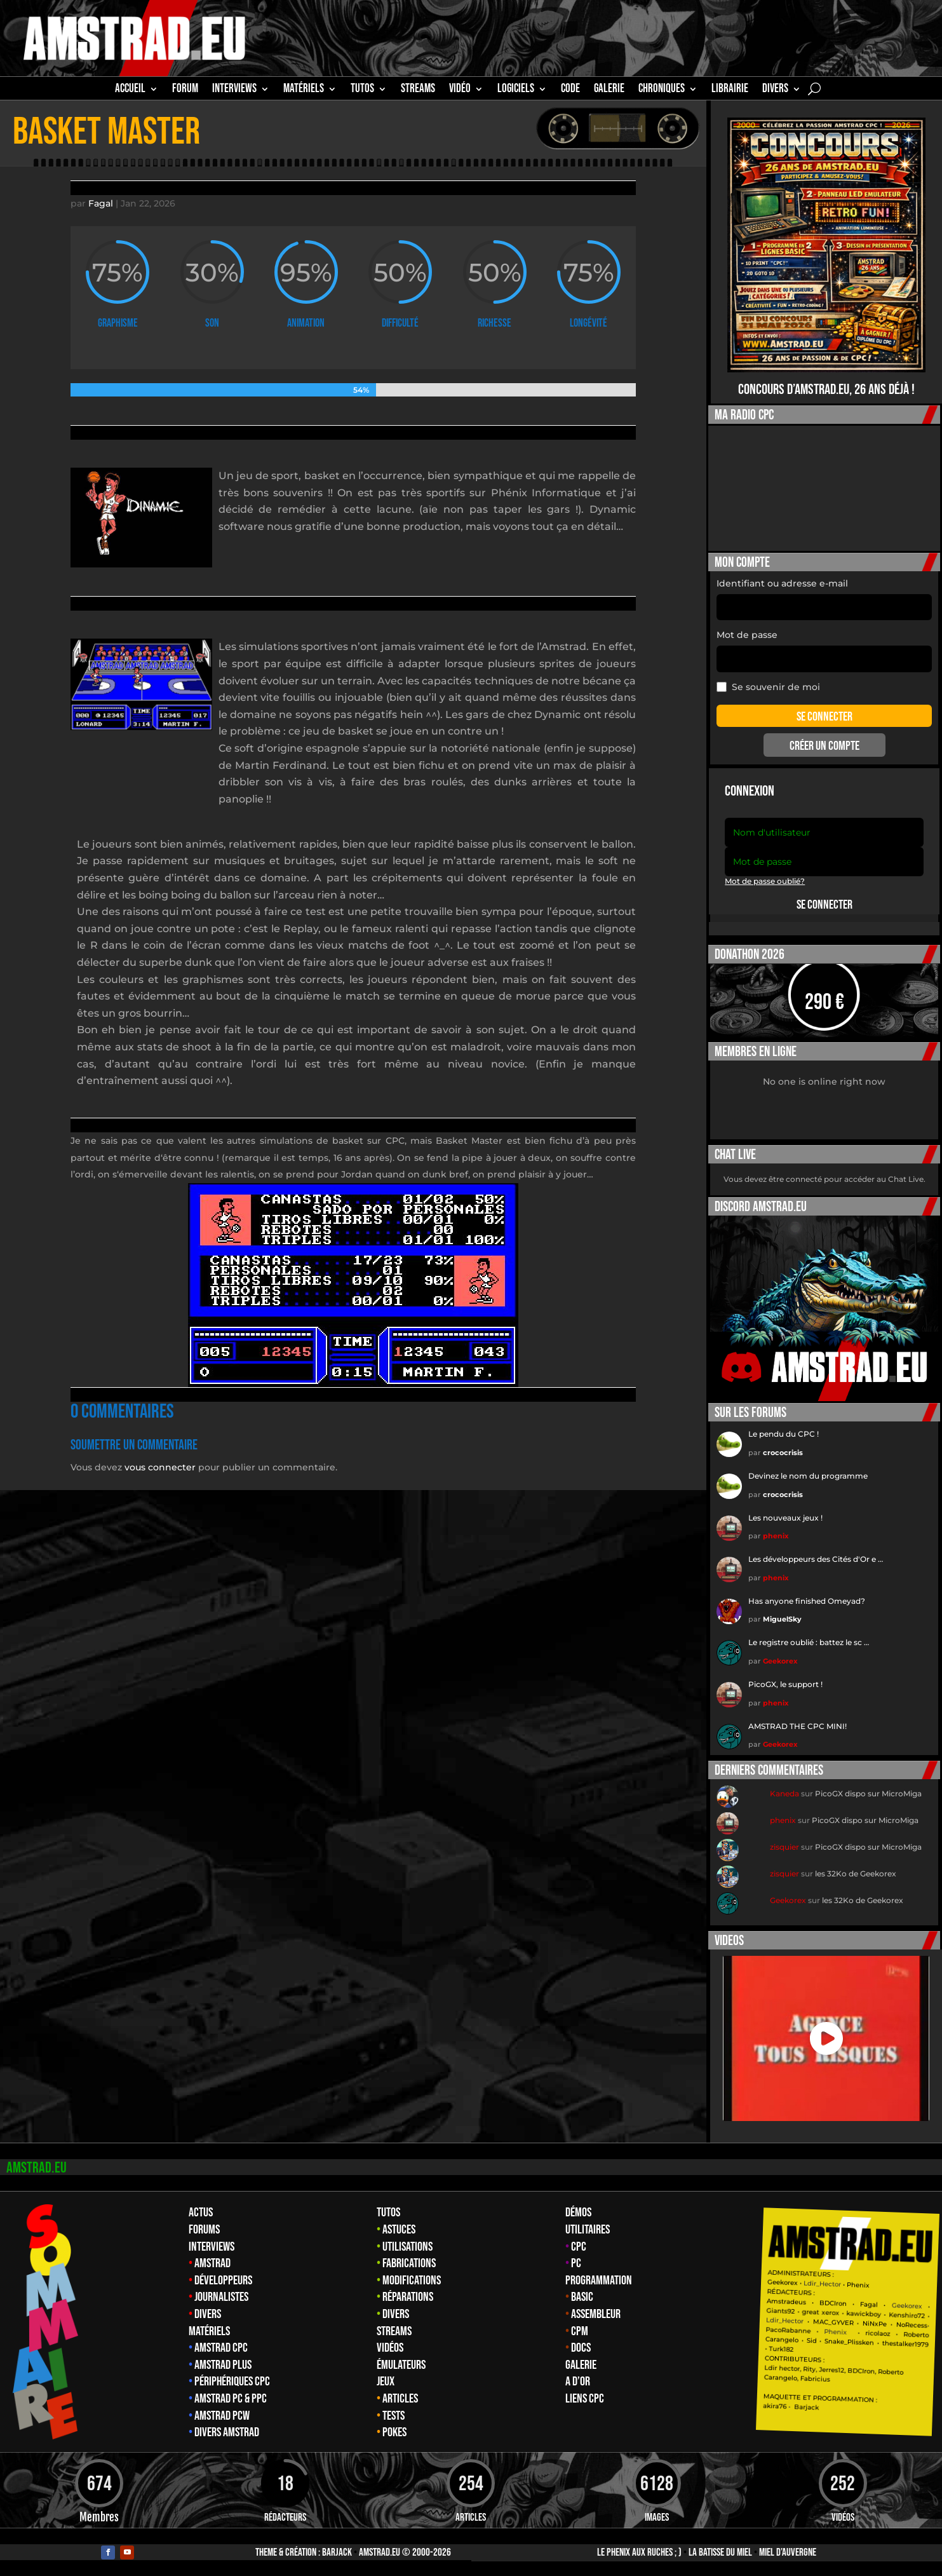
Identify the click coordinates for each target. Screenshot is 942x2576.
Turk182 (781, 2349)
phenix (776, 1535)
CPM (579, 2331)
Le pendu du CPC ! (783, 1434)
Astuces (398, 2229)
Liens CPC (584, 2398)
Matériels (209, 2331)
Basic (582, 2297)
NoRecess (911, 2325)
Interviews (211, 2246)
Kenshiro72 (907, 2316)
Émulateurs (401, 2365)
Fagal (100, 203)
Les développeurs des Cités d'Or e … (815, 1559)
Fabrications (409, 2263)
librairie (729, 90)
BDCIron (833, 2303)
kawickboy (864, 2314)
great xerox (821, 2312)
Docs (581, 2348)
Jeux (385, 2381)
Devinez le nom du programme (808, 1476)
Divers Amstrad (226, 2432)
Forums (204, 2229)
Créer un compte (824, 746)
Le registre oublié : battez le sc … (808, 1642)
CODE (570, 90)
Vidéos (390, 2348)
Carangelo (781, 2340)
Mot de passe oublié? (765, 881)
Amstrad (212, 2263)
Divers (775, 90)
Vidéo (460, 90)
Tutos (388, 2212)
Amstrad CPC (221, 2348)
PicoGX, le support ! (785, 1684)
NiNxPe (875, 2323)
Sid (812, 2340)
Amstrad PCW (222, 2415)
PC (576, 2263)
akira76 (774, 2406)
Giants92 (781, 2311)
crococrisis (783, 1452)
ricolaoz (878, 2333)
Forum (185, 90)
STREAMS (418, 90)
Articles (400, 2398)
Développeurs (223, 2280)
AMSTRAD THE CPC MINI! (797, 1726)
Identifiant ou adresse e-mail (782, 583)
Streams (394, 2331)
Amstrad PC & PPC (230, 2398)
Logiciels (515, 90)
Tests (393, 2415)
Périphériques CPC (232, 2381)
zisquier (784, 1847)
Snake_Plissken (849, 2342)
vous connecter (160, 1467)
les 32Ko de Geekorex (855, 1873)
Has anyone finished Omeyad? (806, 1601)
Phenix (858, 2285)
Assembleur (596, 2314)
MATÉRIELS (303, 90)
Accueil (130, 90)
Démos (578, 2212)
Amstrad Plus (223, 2365)
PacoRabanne (788, 2330)
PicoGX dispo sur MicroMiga (868, 1793)
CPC (578, 2246)
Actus (201, 2212)
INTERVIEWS (234, 90)
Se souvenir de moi (768, 687)
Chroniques (661, 90)
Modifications (411, 2280)
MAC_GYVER (833, 2322)
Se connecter (824, 904)
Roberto (916, 2334)
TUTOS (362, 90)
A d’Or (577, 2381)
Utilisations (407, 2246)
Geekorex (780, 1661)
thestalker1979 (905, 2344)
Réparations (407, 2297)
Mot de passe (747, 635)
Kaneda (784, 1793)
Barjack (337, 2552)
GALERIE (609, 90)
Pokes (394, 2432)
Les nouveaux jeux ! (785, 1517)
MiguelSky (782, 1619)
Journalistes (221, 2297)
